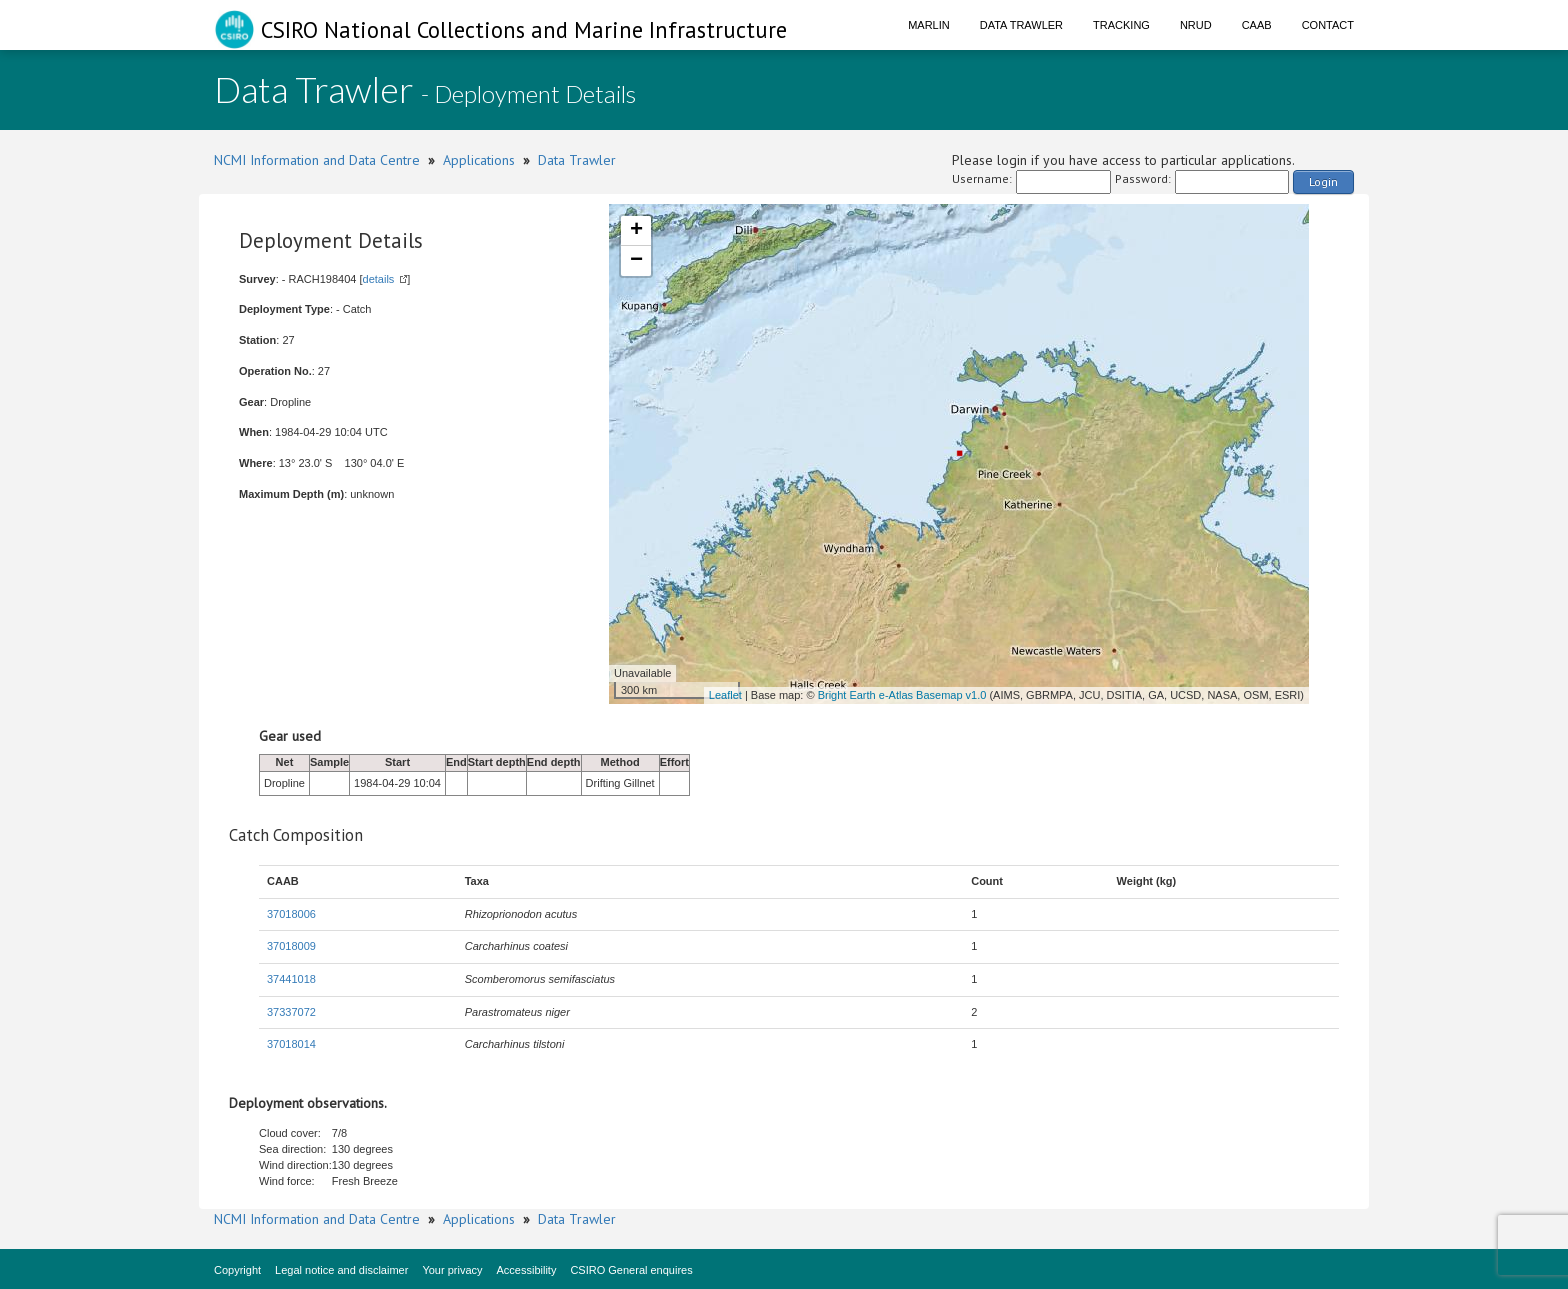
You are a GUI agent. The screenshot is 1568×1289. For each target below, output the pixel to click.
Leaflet (725, 695)
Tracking (1121, 25)
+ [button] (636, 231)
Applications (479, 160)
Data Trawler (1021, 25)
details (379, 279)
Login (1323, 181)
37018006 (291, 914)
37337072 (291, 1012)
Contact (1328, 25)
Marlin (929, 25)
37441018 (291, 979)
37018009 (291, 946)
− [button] (636, 261)
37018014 (291, 1044)
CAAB (1257, 25)
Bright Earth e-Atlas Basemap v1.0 (902, 695)
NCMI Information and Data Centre (317, 160)
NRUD (1196, 25)
